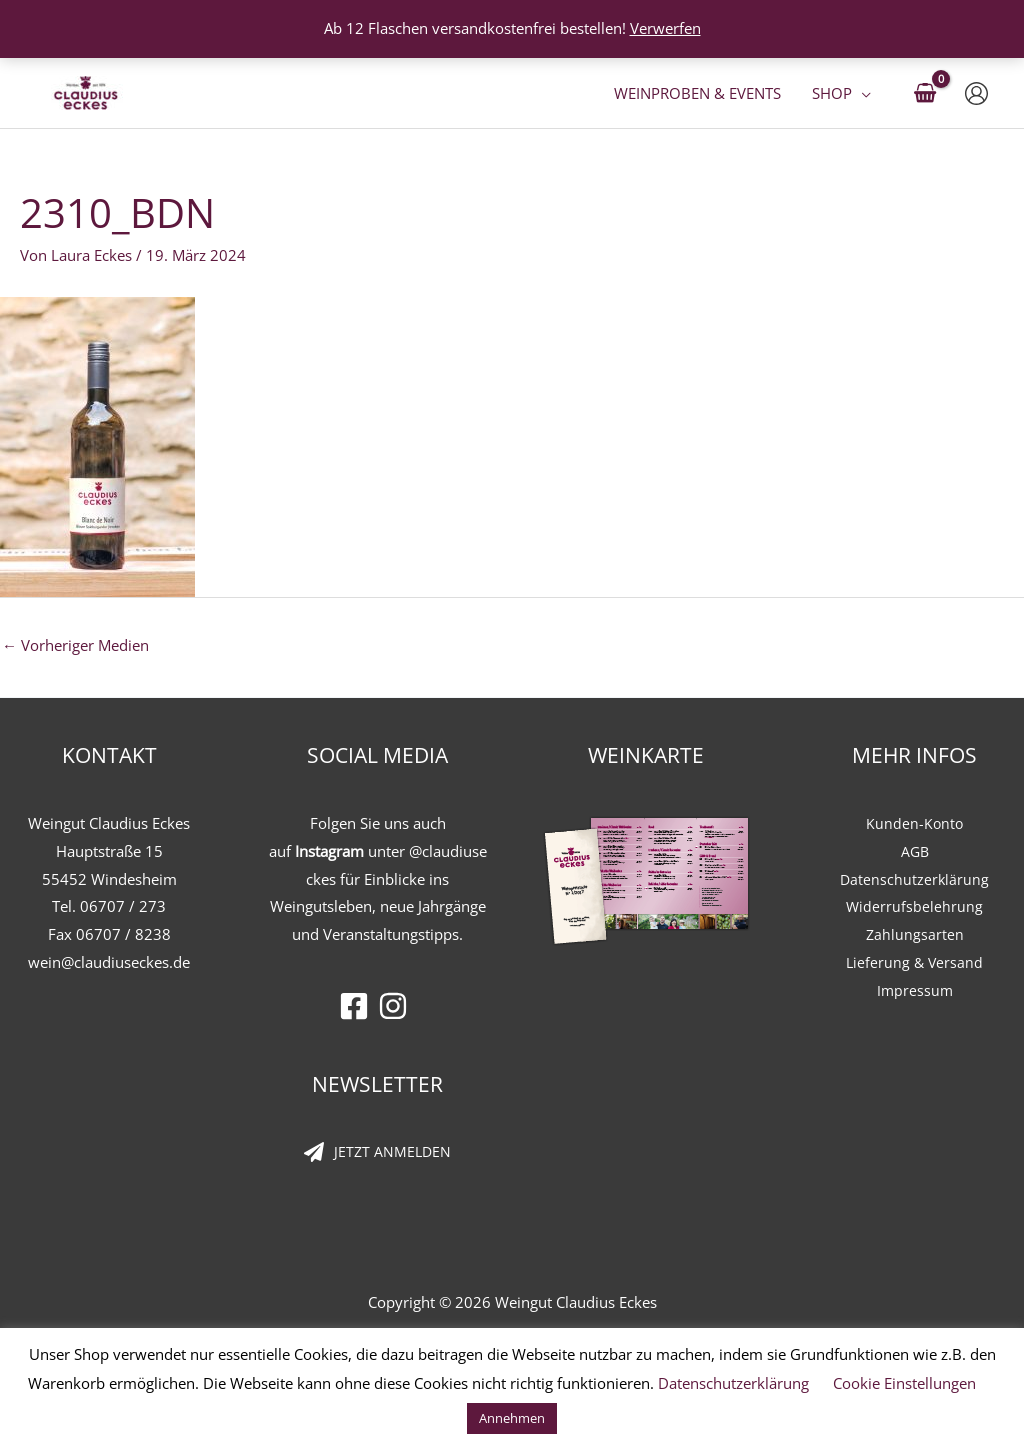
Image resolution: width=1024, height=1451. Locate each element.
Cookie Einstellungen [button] (904, 1383)
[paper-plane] (378, 1153)
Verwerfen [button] (665, 28)
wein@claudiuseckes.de (109, 962)
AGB (915, 851)
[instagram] (397, 1006)
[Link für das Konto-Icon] (976, 93)
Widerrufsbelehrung (915, 906)
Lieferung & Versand (915, 962)
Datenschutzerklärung (914, 879)
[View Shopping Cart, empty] (925, 93)
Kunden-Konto (914, 823)
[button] (861, 93)
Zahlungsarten (914, 934)
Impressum (915, 990)
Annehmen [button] (512, 1418)
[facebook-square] (358, 1006)
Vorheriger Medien (75, 645)
